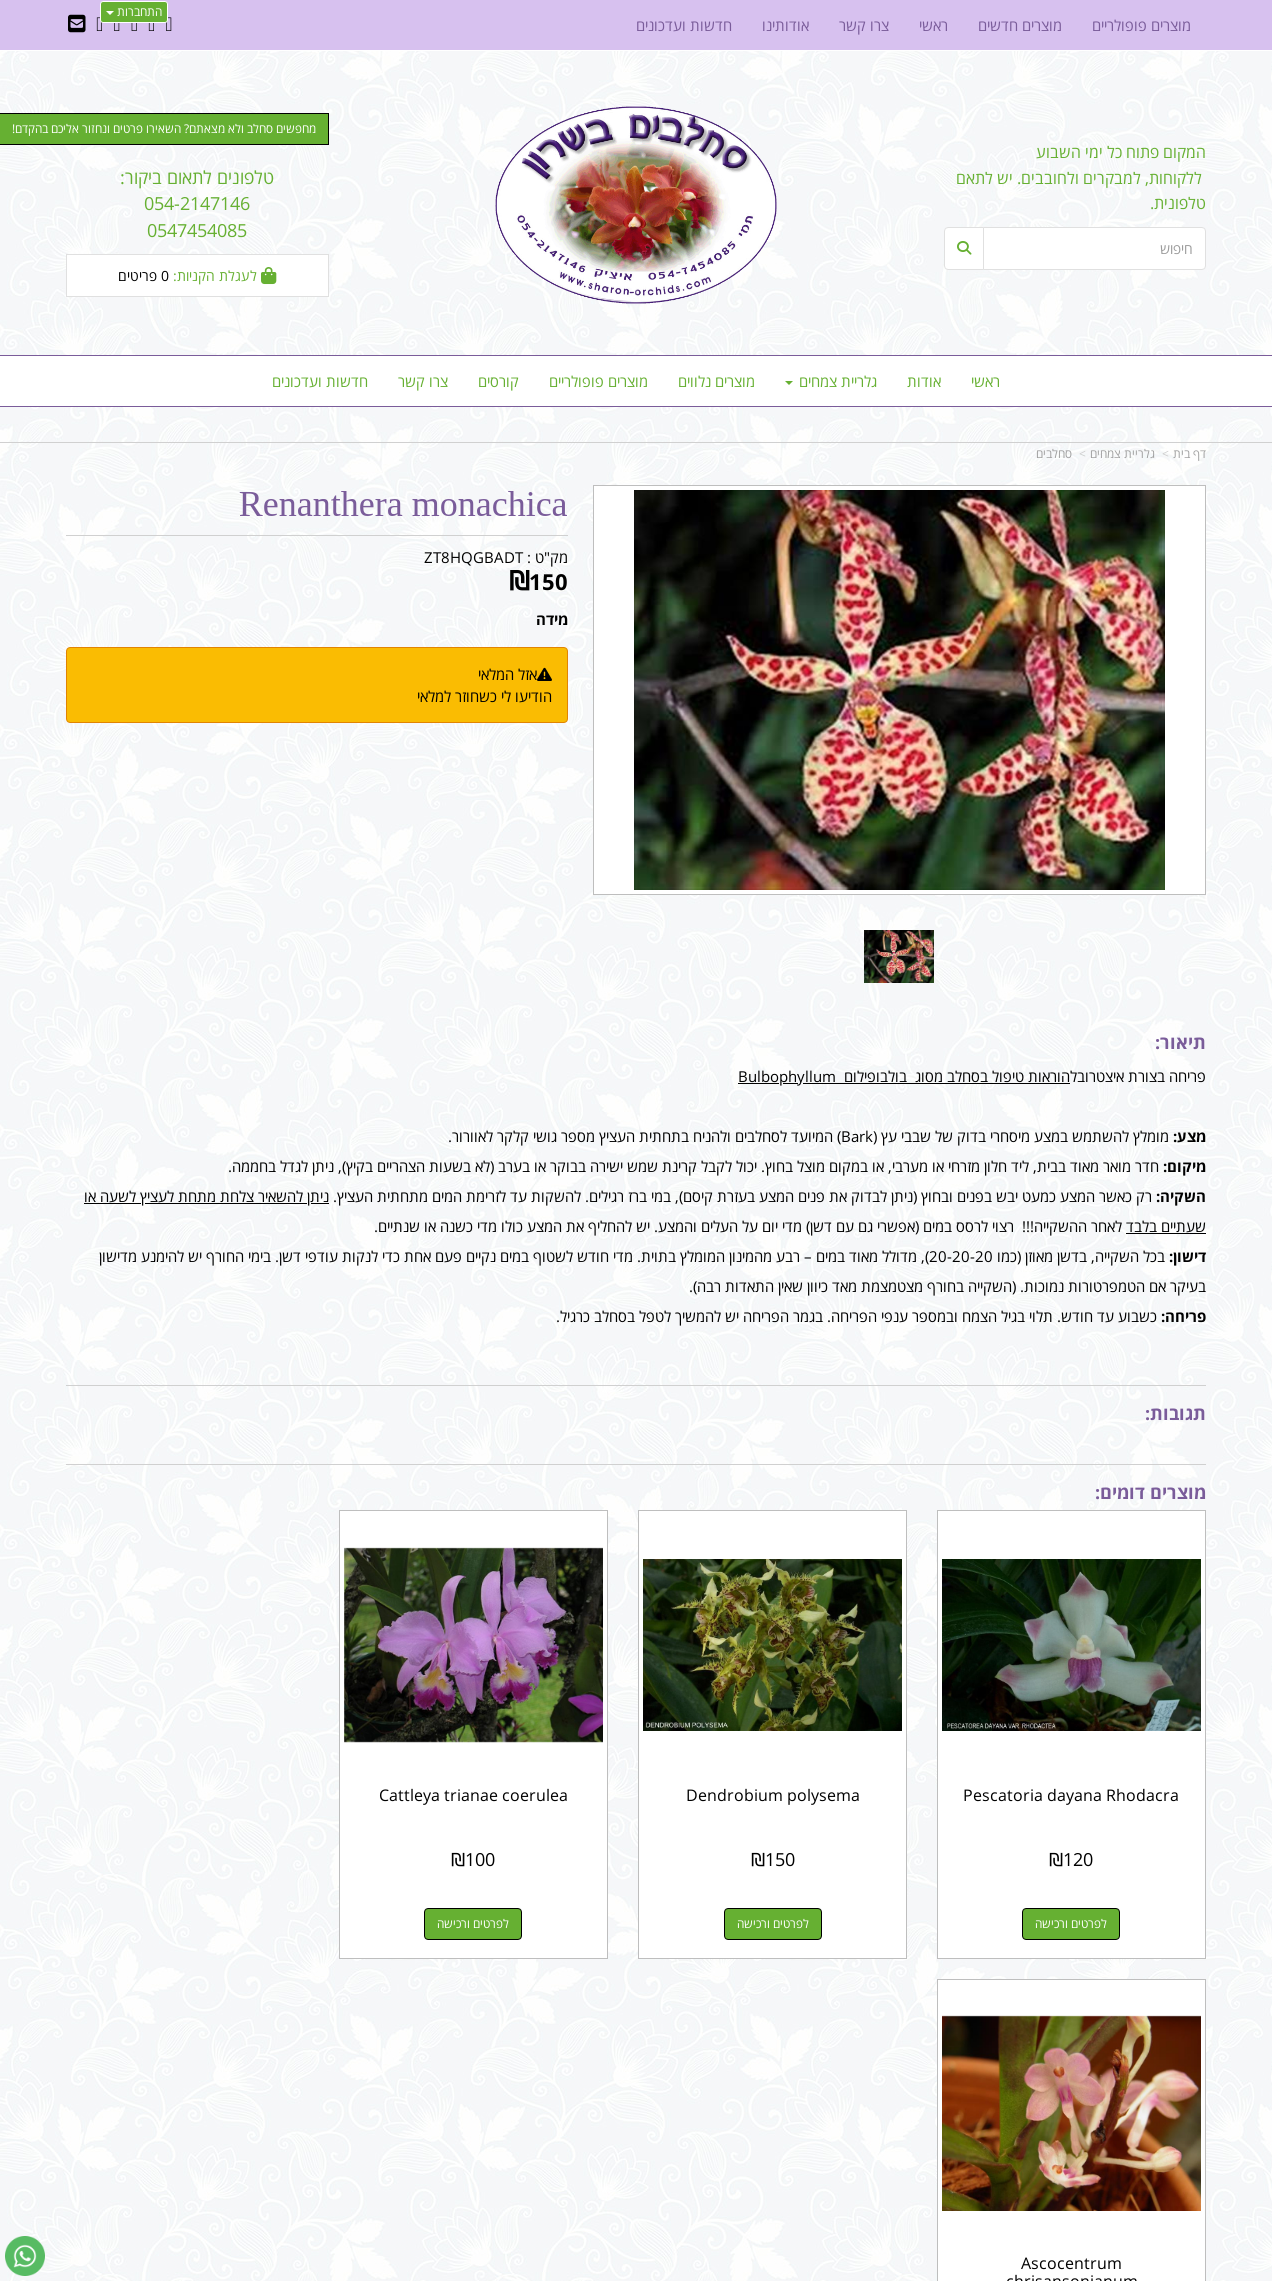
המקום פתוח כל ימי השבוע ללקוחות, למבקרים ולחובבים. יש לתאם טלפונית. (1081, 177)
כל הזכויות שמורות (1152, 2192)
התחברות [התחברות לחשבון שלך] (134, 11)
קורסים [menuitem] (498, 381)
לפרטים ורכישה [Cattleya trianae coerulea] (490, 1916)
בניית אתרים (565, 2267)
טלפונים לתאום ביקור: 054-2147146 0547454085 (197, 203)
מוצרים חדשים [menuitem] (1020, 25)
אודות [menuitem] (924, 381)
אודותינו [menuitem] (785, 25)
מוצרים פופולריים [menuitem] (598, 381)
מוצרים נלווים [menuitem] (716, 381)
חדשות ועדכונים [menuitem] (320, 381)
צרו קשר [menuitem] (423, 381)
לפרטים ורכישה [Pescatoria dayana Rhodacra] (1075, 1916)
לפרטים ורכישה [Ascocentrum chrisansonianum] (197, 1916)
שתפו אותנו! (584, 2074)
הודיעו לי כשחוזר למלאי (484, 696)
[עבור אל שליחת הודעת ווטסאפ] (25, 2256)
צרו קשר (596, 2053)
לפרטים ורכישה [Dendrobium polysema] (782, 1916)
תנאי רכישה (880, 2074)
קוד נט (607, 2267)
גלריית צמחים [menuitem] (831, 381)
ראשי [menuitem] (985, 381)
